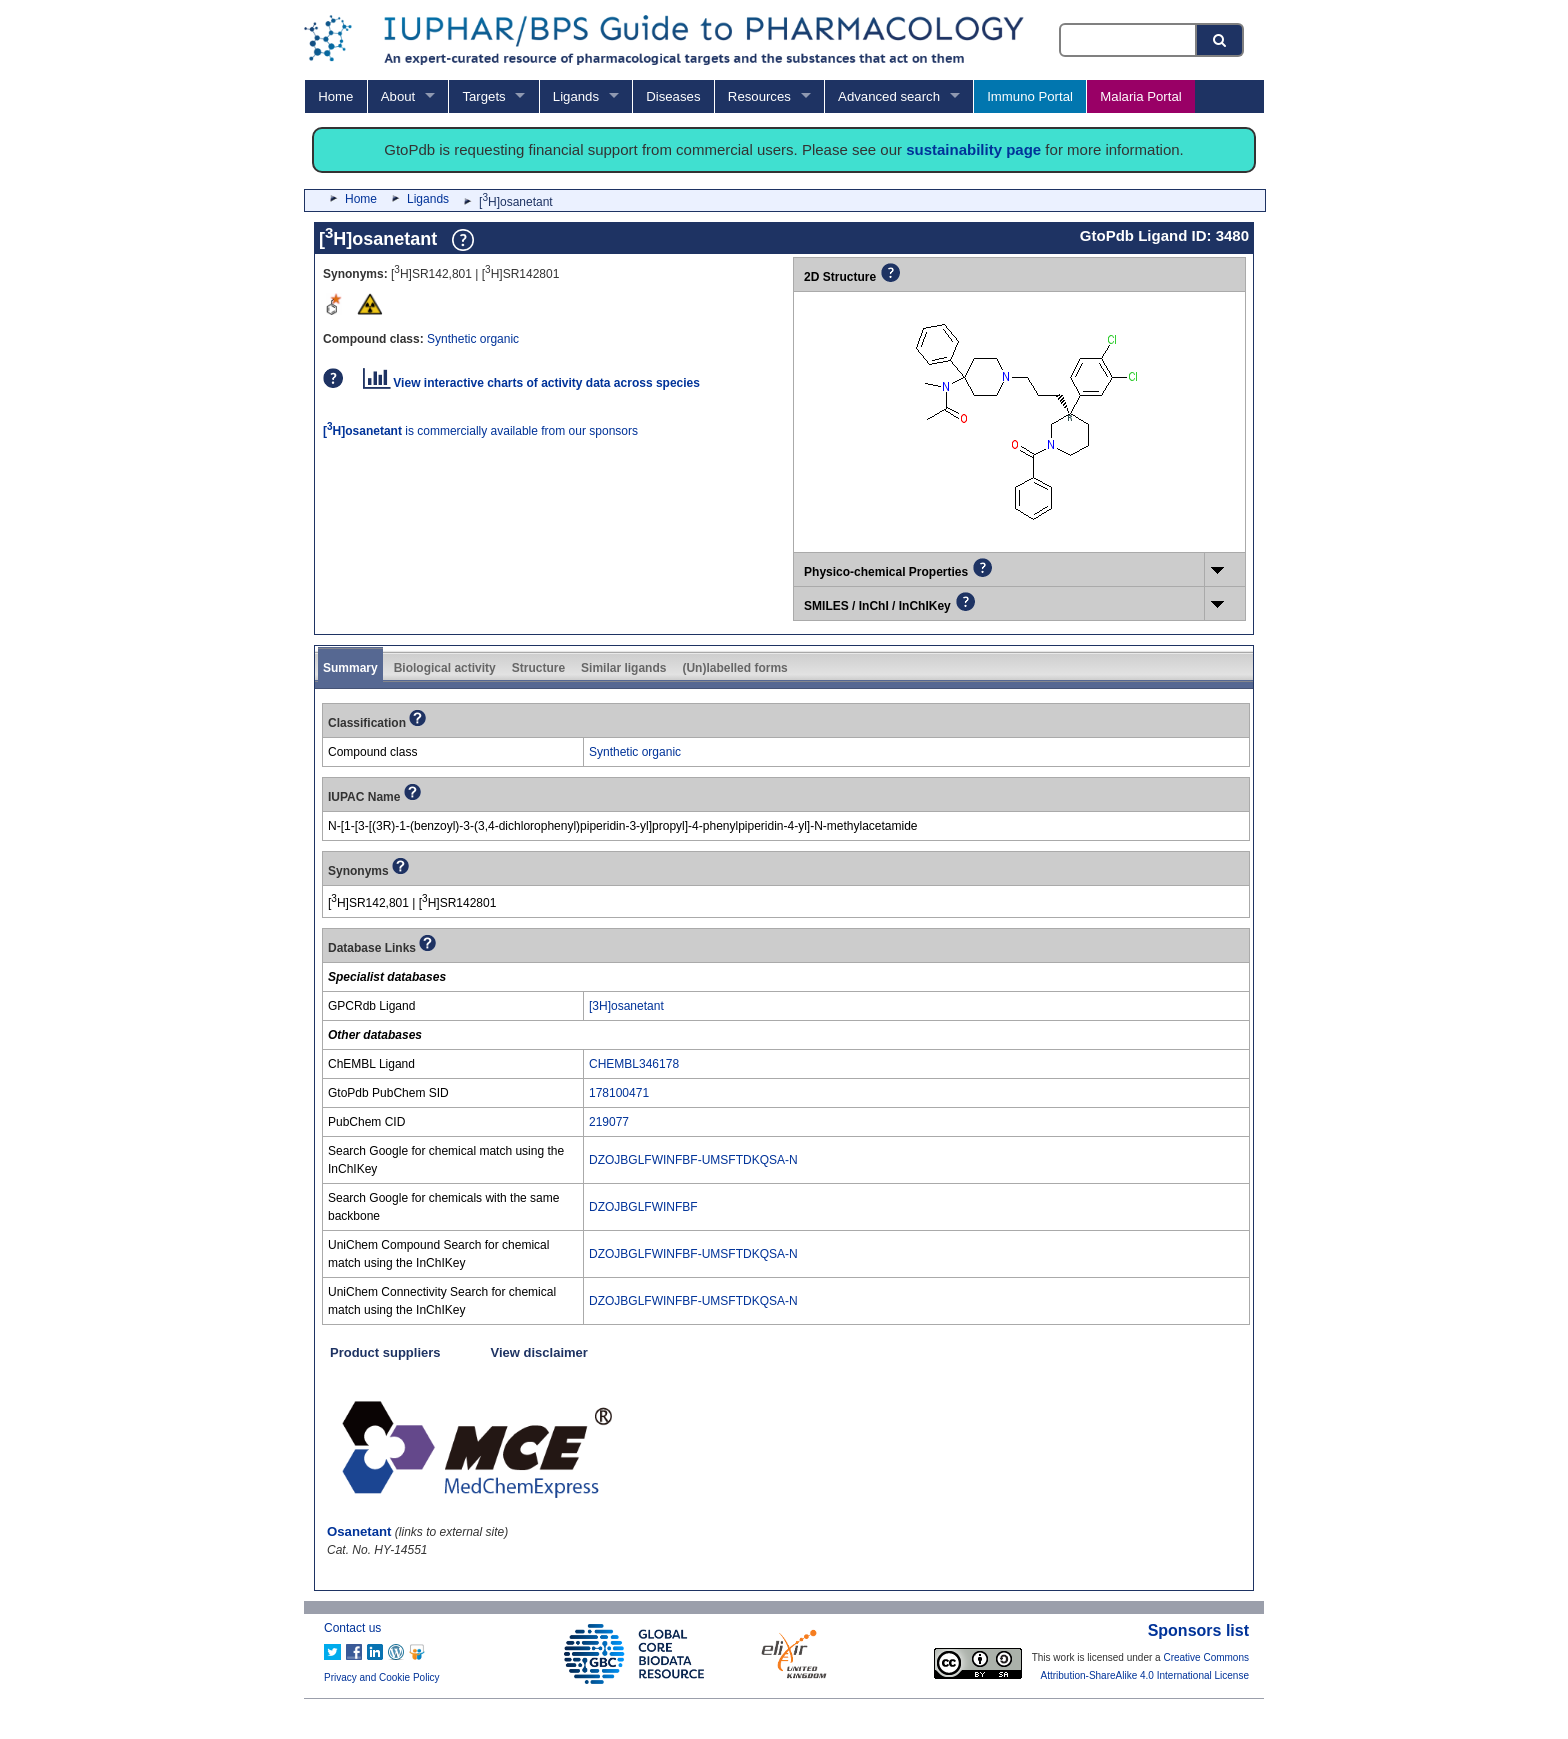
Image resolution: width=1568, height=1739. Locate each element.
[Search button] (1221, 40)
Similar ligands (623, 668)
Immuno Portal (1030, 96)
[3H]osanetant (626, 1006)
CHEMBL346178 (634, 1064)
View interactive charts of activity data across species (531, 383)
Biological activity (445, 668)
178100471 (619, 1093)
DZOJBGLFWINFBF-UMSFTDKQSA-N (693, 1160)
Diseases (673, 96)
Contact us (352, 1628)
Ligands (576, 96)
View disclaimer (539, 1352)
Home (335, 96)
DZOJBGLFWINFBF (643, 1207)
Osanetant (359, 1531)
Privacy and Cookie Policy (382, 1677)
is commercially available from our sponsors (480, 431)
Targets (483, 96)
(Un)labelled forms (734, 668)
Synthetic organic (473, 339)
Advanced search (889, 96)
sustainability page (973, 149)
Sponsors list (1198, 1630)
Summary (350, 668)
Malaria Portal (1140, 96)
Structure (538, 668)
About (398, 96)
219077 (609, 1122)
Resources (759, 96)
